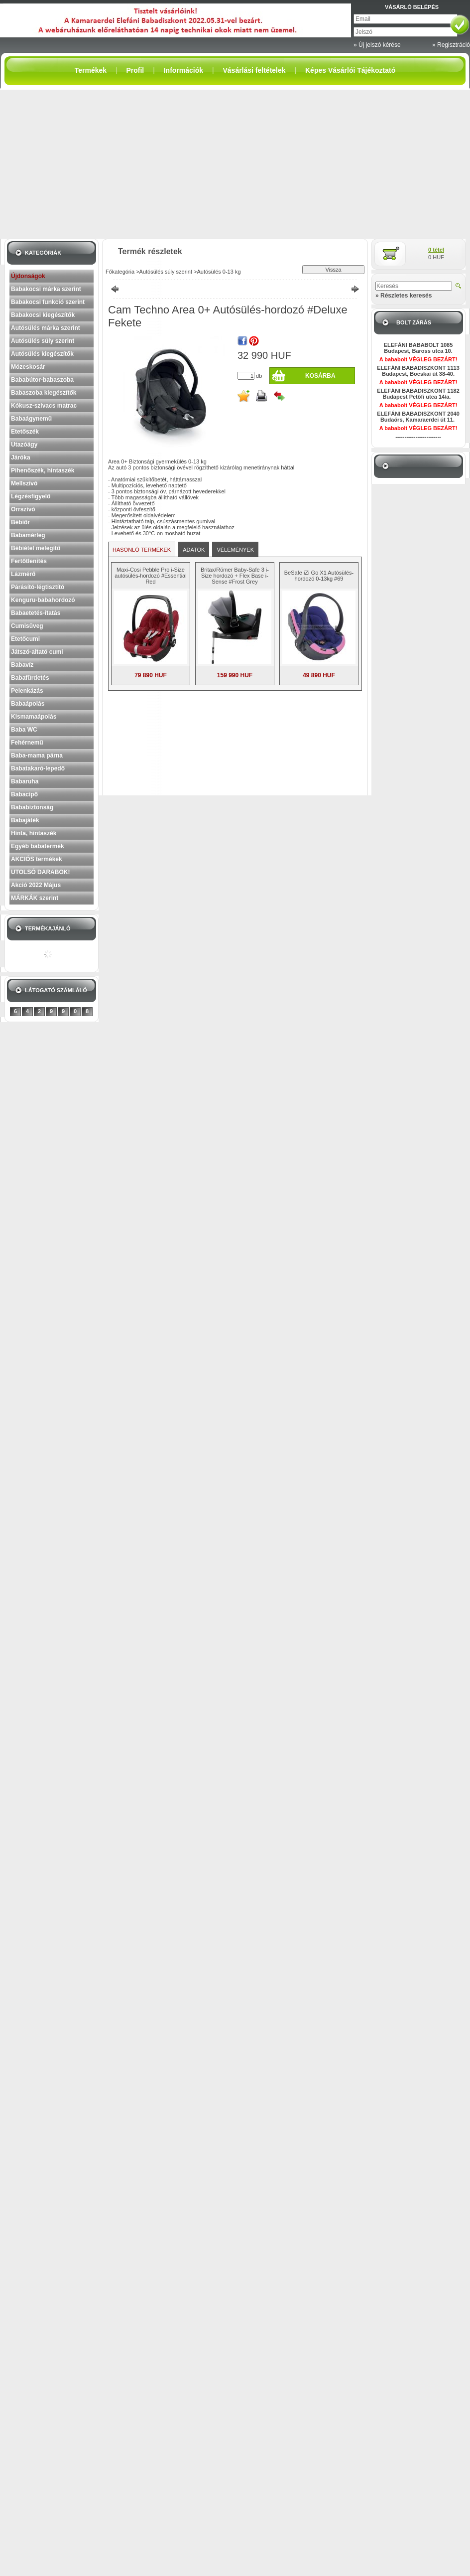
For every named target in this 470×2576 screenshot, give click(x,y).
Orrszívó (23, 509)
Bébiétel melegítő (35, 548)
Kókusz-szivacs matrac (44, 405)
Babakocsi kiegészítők (43, 314)
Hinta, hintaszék (33, 833)
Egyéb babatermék (37, 846)
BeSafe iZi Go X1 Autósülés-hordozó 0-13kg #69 (318, 576)
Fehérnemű (27, 742)
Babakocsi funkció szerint (48, 302)
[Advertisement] (235, 164)
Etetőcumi (25, 638)
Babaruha (24, 781)
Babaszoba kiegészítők (43, 392)
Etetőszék (25, 431)
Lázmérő (23, 574)
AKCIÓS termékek (36, 859)
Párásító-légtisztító (37, 587)
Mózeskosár (28, 366)
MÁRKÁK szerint (34, 898)
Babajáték (25, 820)
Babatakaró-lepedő (38, 768)
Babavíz (22, 664)
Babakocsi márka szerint (46, 289)
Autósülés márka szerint (45, 327)
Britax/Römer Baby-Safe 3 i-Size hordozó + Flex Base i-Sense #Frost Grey (235, 576)
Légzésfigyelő (30, 496)
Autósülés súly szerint (42, 340)
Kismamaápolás (33, 716)
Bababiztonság (32, 807)
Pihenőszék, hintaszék (42, 470)
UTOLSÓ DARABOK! (40, 872)
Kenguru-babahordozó (43, 600)
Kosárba (320, 375)
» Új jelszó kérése (377, 44)
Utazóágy (24, 444)
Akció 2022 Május (36, 885)
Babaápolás (27, 703)
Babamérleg (28, 535)
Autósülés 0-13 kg (218, 272)
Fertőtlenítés (29, 561)
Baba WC (24, 729)
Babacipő (24, 794)
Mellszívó (24, 483)
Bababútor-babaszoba (42, 379)
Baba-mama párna (37, 755)
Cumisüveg (27, 625)
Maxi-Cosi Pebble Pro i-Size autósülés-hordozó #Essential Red (150, 576)
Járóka (20, 457)
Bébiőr (20, 522)
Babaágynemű (31, 418)
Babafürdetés (30, 677)
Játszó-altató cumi (37, 651)
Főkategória (120, 272)
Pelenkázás (27, 690)
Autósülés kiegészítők (42, 353)
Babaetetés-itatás (35, 612)
